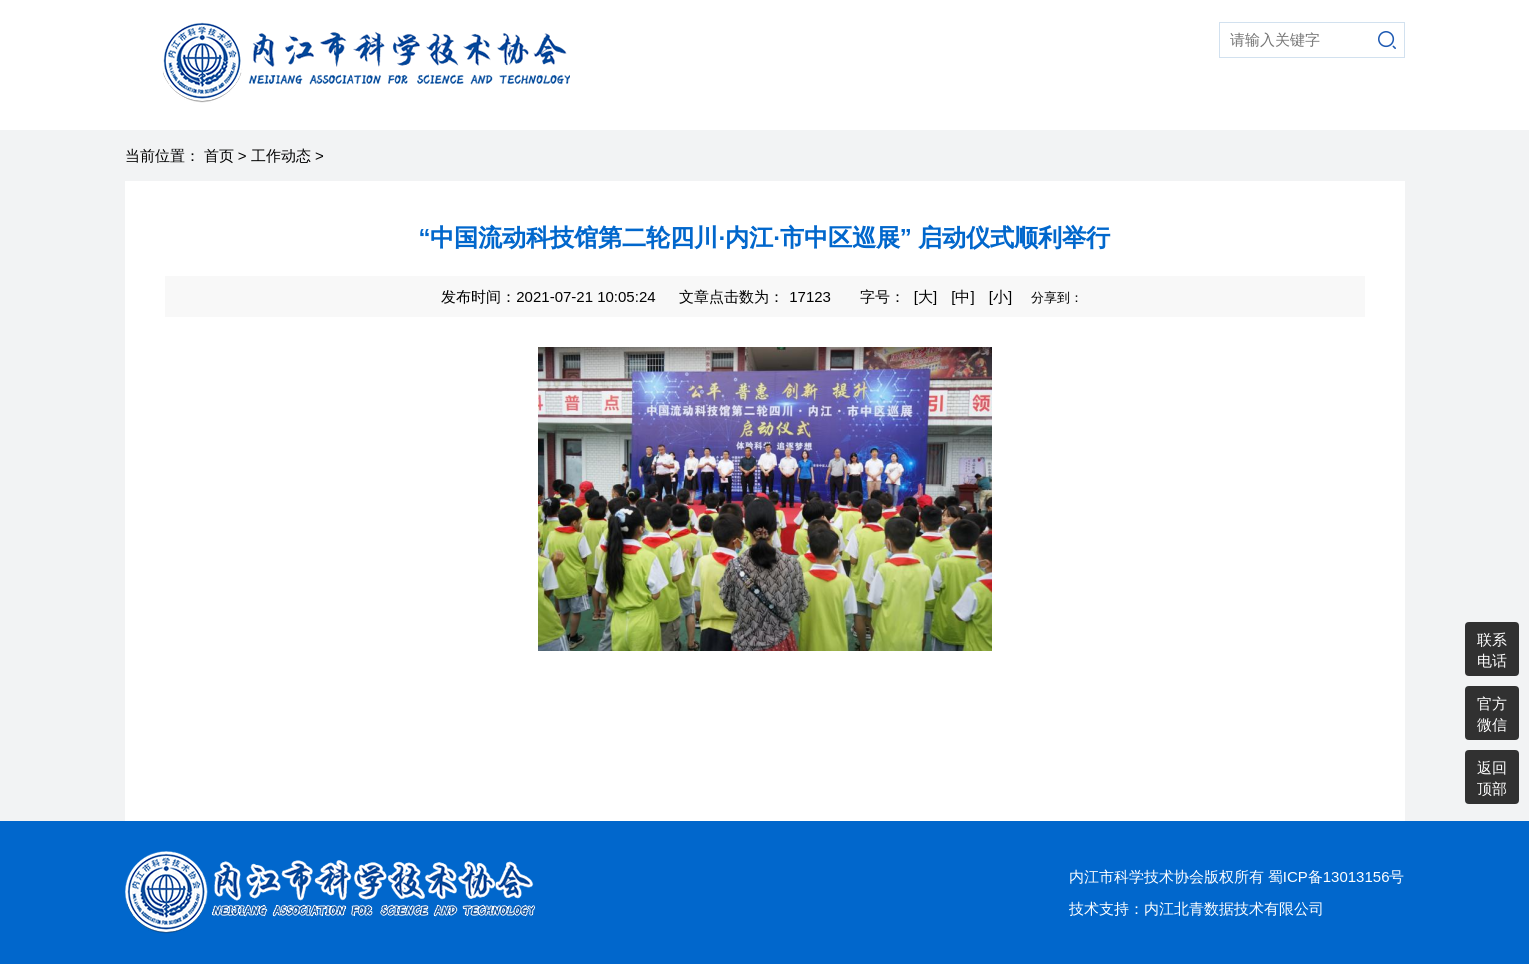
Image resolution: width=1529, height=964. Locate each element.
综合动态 (1004, 104)
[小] (1000, 296)
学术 (864, 104)
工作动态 (281, 155)
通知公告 (1348, 104)
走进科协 (724, 104)
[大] (925, 296)
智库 (926, 104)
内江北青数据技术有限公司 (1234, 908)
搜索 (1387, 40)
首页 (646, 104)
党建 (1160, 104)
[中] (962, 296)
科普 (802, 104)
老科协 (1090, 104)
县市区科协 (1246, 104)
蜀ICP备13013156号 (1336, 876)
